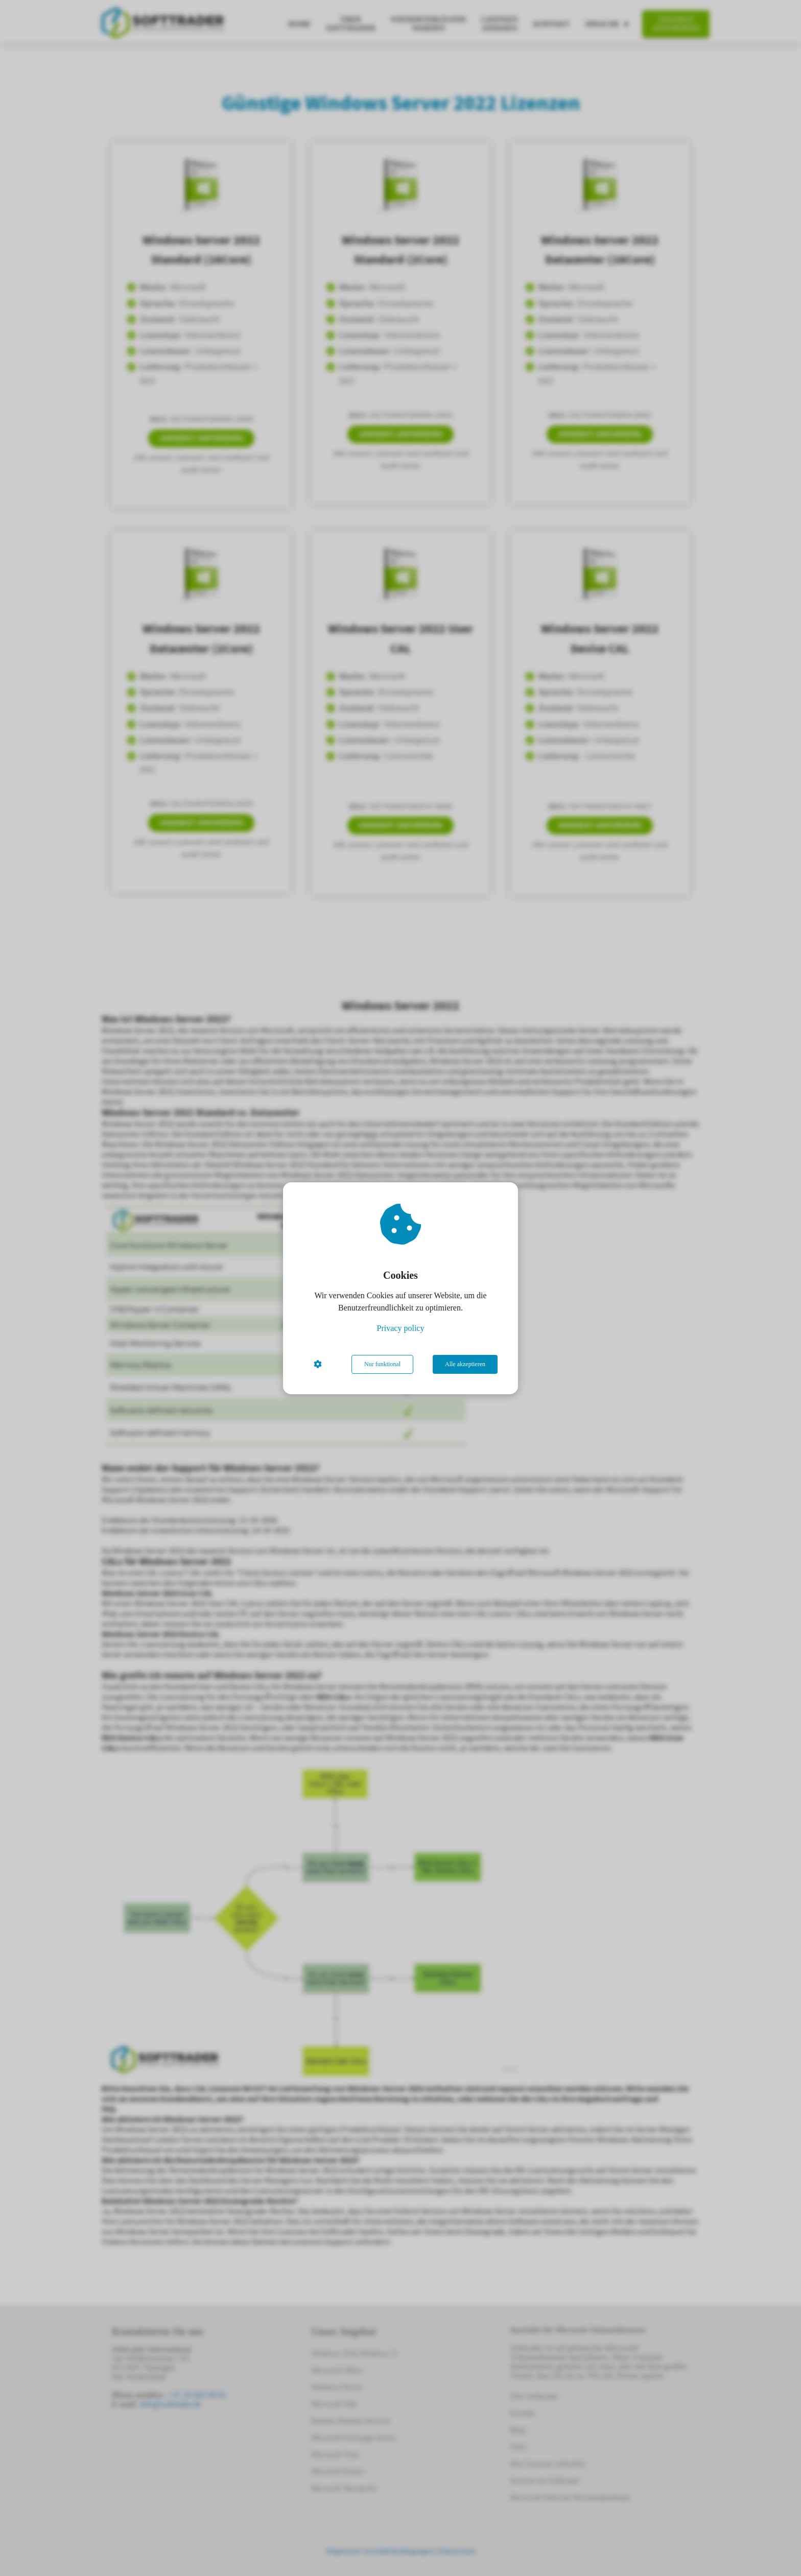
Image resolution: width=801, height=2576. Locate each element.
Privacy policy (401, 1328)
